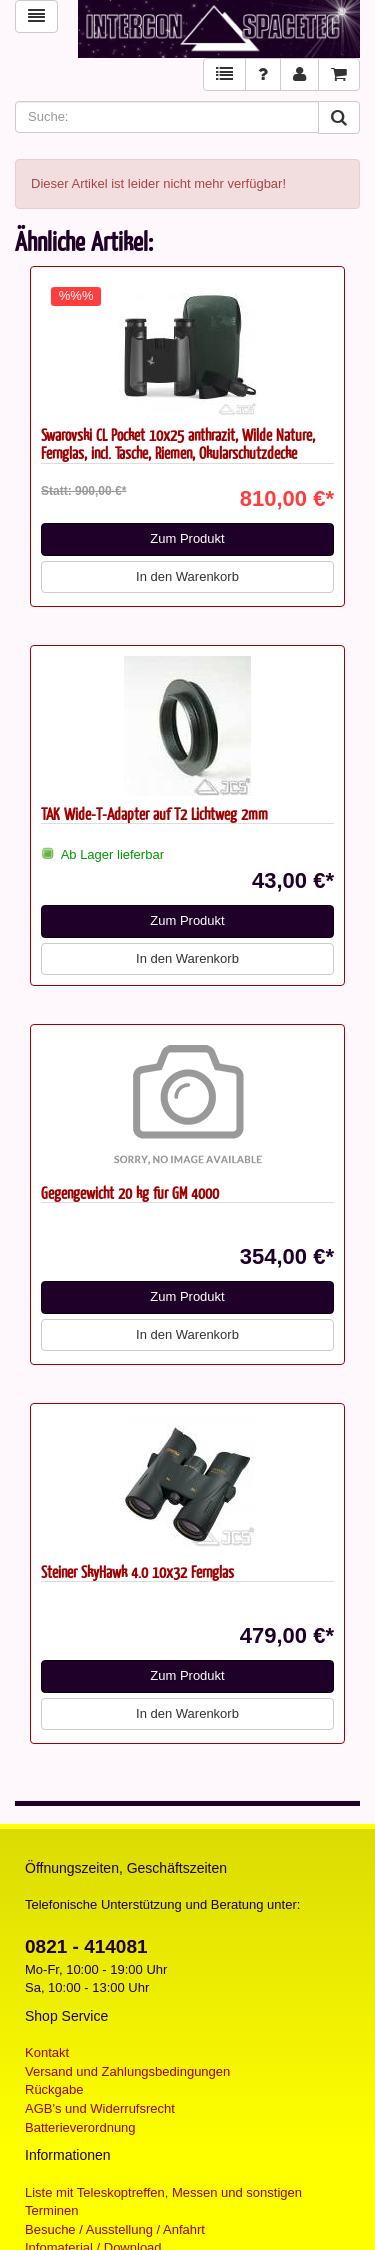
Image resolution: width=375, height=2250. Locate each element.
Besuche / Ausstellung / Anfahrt (115, 2229)
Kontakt (47, 2052)
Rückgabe (54, 2089)
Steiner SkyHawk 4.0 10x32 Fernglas (137, 1571)
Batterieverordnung (80, 2127)
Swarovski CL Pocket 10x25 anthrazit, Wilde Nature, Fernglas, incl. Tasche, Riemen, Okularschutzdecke (178, 444)
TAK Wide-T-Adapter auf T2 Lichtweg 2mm (154, 813)
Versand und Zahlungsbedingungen (127, 2071)
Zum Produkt (187, 538)
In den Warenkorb (187, 576)
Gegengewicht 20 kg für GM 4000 (130, 1192)
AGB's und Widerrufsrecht (100, 2108)
